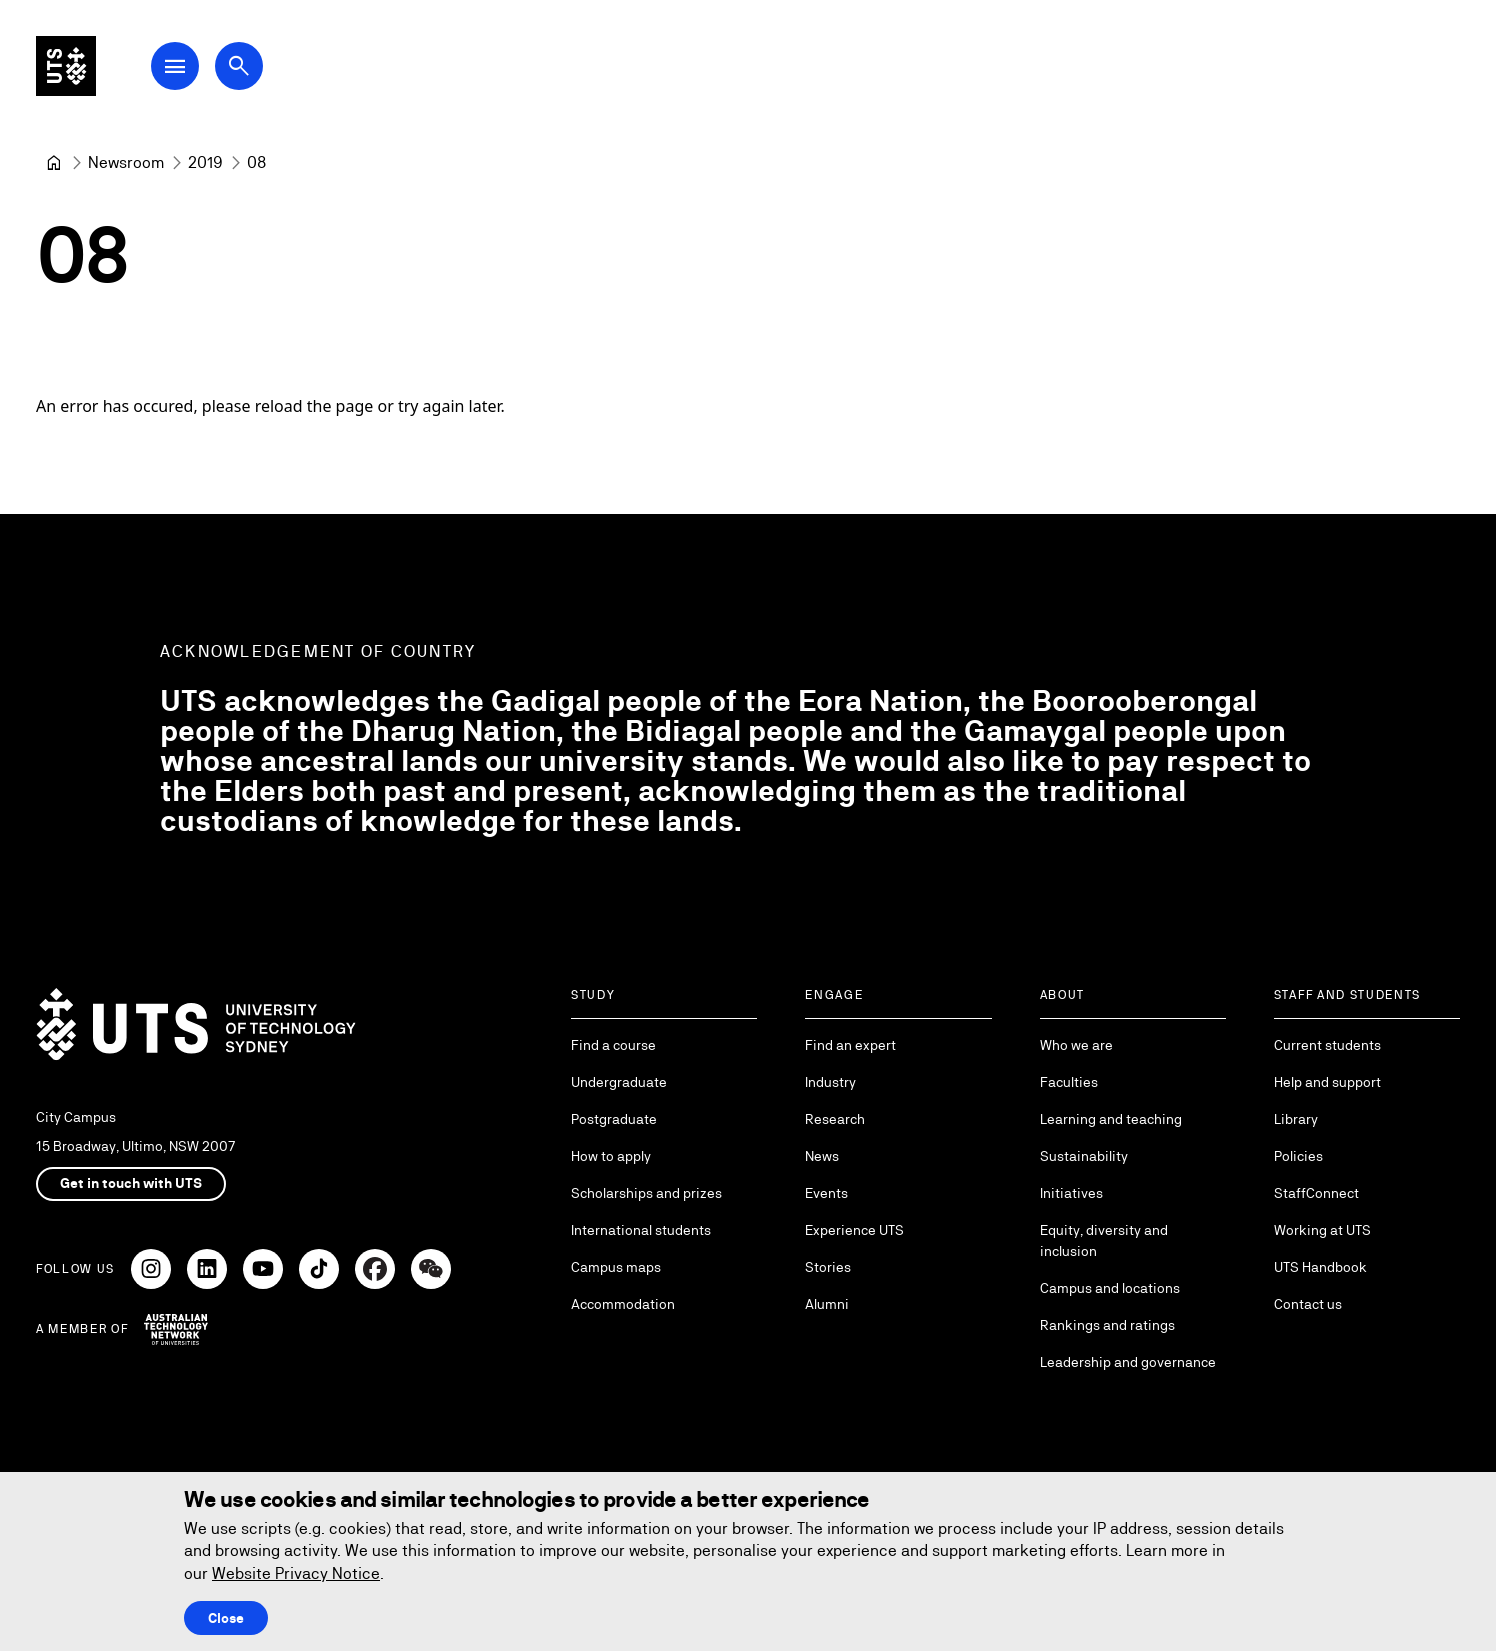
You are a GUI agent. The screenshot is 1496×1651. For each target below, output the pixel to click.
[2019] (205, 163)
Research (835, 1119)
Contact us (1308, 1304)
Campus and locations (1110, 1288)
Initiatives (1071, 1193)
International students (641, 1230)
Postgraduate (614, 1119)
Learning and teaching (1111, 1119)
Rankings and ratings (1107, 1325)
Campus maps (616, 1267)
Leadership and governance (1128, 1362)
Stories (828, 1267)
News (822, 1156)
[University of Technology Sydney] (54, 163)
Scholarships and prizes (646, 1193)
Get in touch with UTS (131, 1183)
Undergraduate (619, 1082)
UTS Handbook (1320, 1267)
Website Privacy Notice (296, 1573)
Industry (830, 1082)
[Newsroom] (126, 163)
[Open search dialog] (268, 72)
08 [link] (256, 162)
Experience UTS (854, 1230)
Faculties (1069, 1082)
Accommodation (623, 1304)
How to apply (611, 1156)
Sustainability (1084, 1156)
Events (826, 1193)
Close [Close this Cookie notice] (226, 1618)
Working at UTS (1322, 1230)
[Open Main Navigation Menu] (204, 72)
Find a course (613, 1045)
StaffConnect (1316, 1193)
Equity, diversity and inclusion (1104, 1240)
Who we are (1076, 1045)
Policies (1298, 1156)
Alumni (827, 1304)
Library (1296, 1119)
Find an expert (850, 1045)
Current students (1327, 1045)
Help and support (1327, 1082)
